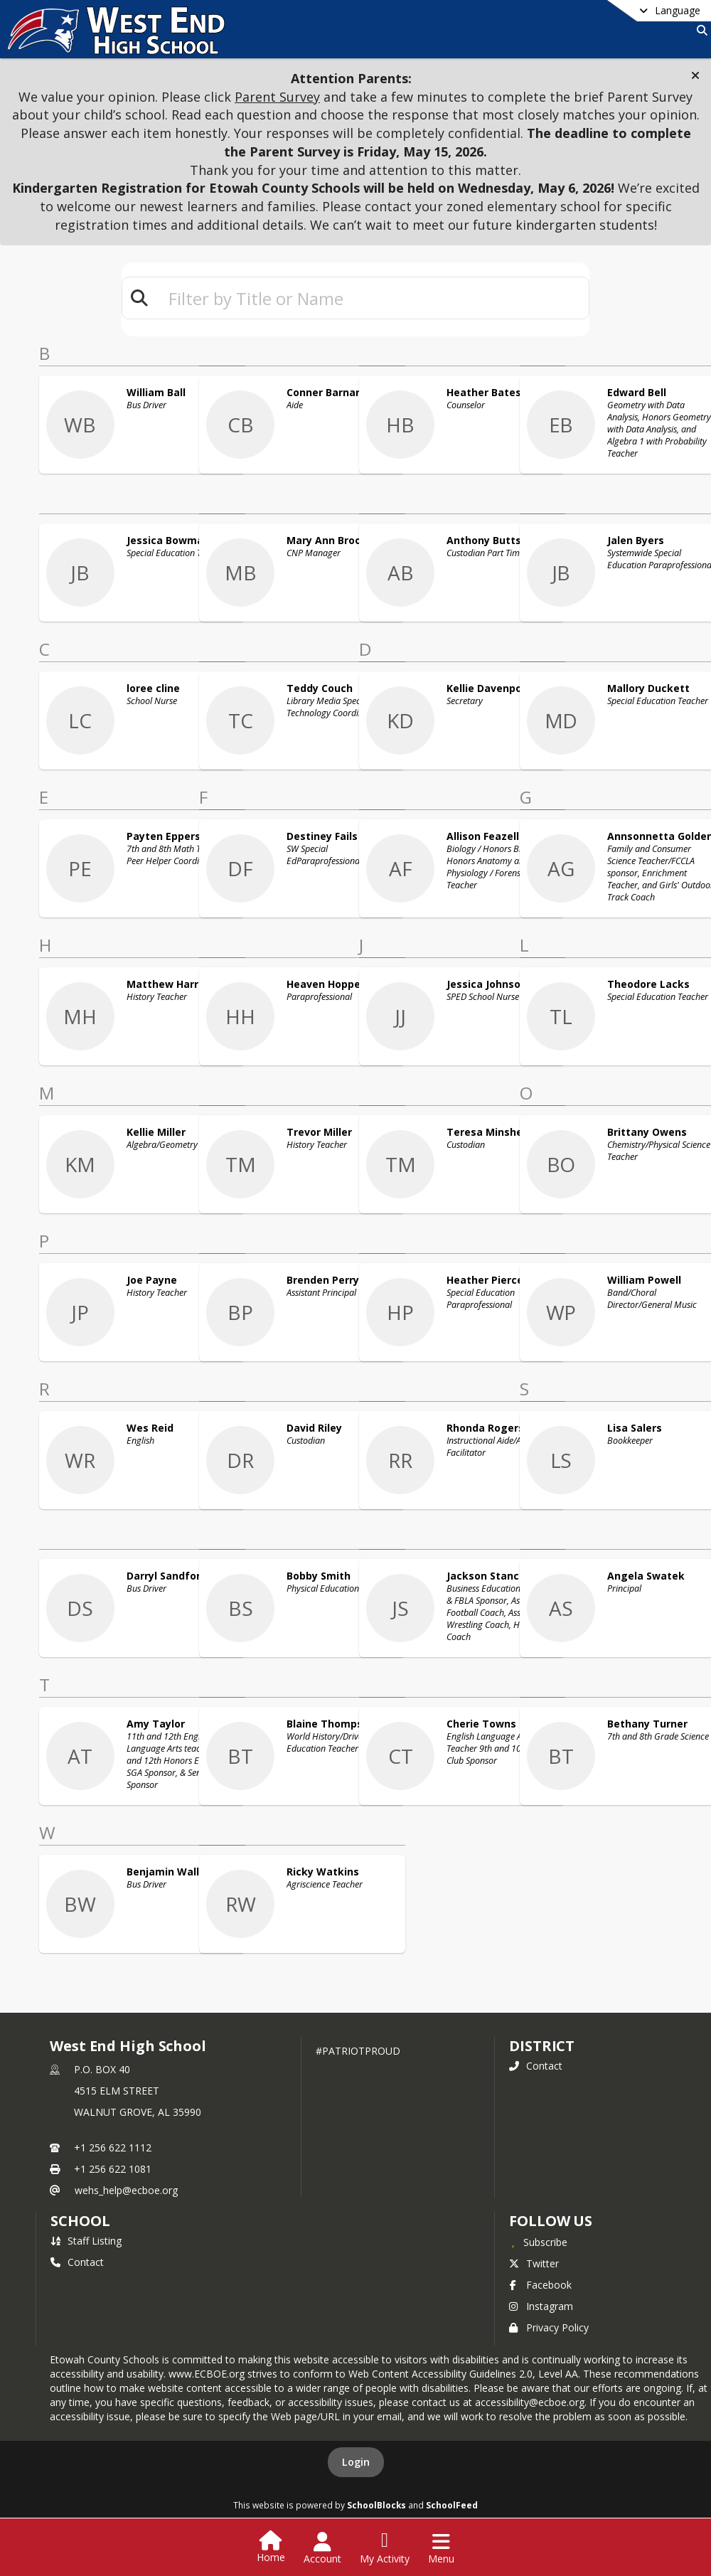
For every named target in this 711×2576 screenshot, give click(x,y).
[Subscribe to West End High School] (538, 2242)
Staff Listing (86, 2240)
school (79, 2220)
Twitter (534, 2263)
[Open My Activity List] (385, 2548)
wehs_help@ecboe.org (126, 2190)
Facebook (540, 2285)
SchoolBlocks (376, 2505)
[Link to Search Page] (699, 30)
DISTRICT (541, 2045)
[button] (695, 75)
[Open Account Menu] (322, 2548)
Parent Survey (277, 96)
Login (356, 2462)
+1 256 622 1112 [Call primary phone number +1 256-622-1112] (112, 2147)
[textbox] (372, 297)
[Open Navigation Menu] (441, 2548)
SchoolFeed (452, 2505)
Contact (535, 2065)
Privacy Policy (549, 2327)
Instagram (541, 2306)
